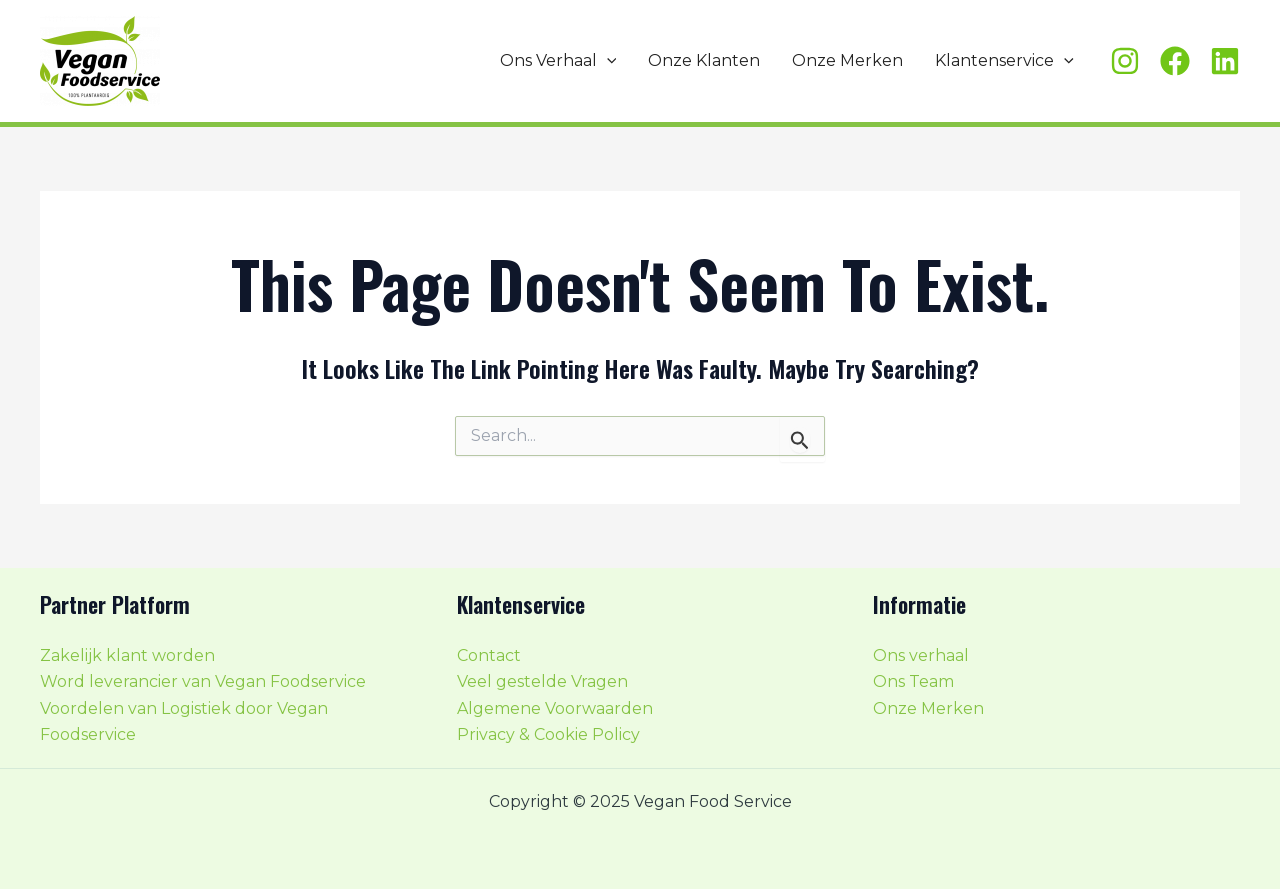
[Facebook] (1175, 61)
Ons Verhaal (558, 61)
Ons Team (913, 681)
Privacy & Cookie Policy (548, 734)
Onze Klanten (704, 60)
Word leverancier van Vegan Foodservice (203, 681)
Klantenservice (1004, 61)
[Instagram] (1125, 61)
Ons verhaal (921, 655)
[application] (607, 61)
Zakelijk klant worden (127, 655)
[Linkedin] (1225, 61)
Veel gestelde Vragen (542, 681)
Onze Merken (847, 60)
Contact (489, 655)
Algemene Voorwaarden (555, 708)
